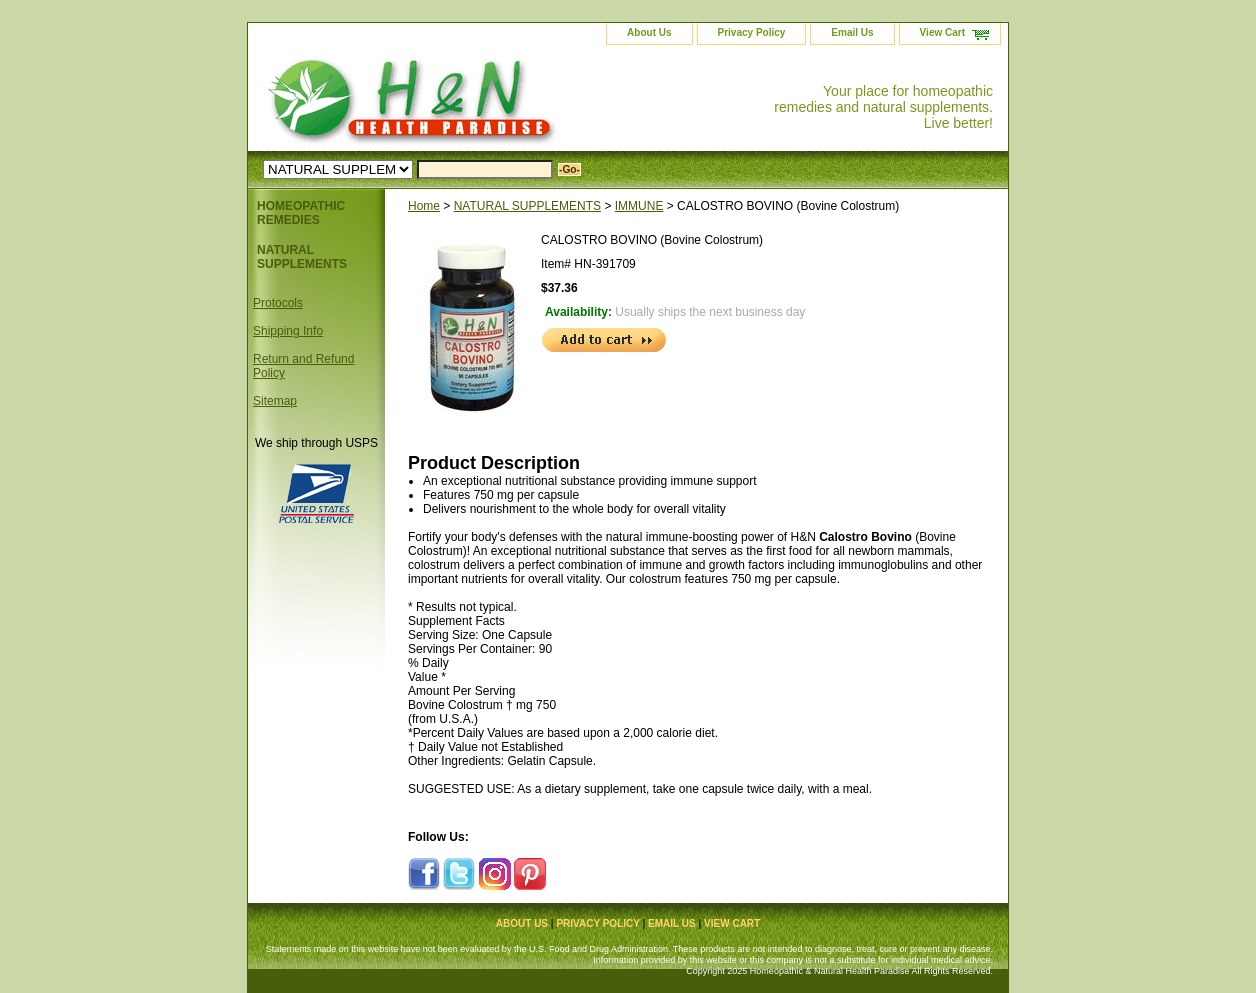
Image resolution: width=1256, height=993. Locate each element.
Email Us (852, 32)
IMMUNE (639, 206)
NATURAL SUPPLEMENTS (527, 206)
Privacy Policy (752, 32)
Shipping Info (288, 331)
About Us (649, 32)
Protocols (278, 303)
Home (424, 206)
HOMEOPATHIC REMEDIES (301, 213)
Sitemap (275, 401)
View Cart (942, 32)
